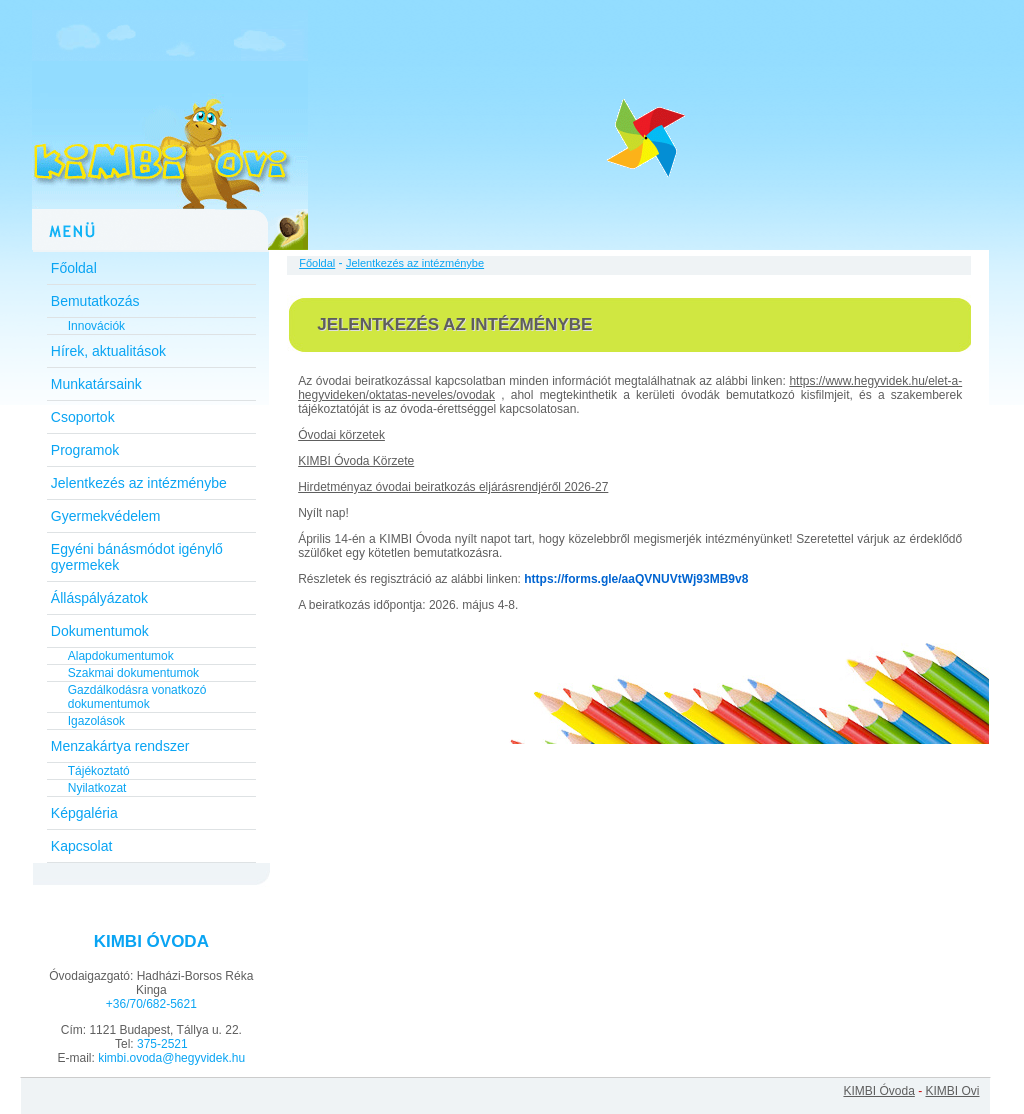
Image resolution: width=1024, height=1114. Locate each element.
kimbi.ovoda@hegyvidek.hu (171, 1058)
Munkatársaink (96, 384)
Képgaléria (84, 813)
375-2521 (162, 1044)
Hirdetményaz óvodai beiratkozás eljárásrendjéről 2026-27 (453, 487)
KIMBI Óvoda (878, 1091)
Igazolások (96, 721)
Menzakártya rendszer (120, 746)
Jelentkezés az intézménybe (139, 483)
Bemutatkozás (95, 301)
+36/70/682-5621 (151, 1004)
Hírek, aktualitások (108, 351)
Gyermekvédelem (106, 516)
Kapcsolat (81, 846)
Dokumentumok (100, 631)
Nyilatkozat (97, 788)
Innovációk (96, 326)
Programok (85, 450)
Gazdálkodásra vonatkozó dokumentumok (137, 697)
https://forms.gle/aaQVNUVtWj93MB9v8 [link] (636, 579)
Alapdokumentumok (121, 656)
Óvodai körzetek (341, 435)
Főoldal (74, 268)
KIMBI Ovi (952, 1091)
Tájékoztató (99, 771)
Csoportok (83, 417)
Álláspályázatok (99, 598)
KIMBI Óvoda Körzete (356, 461)
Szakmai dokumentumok (133, 673)
